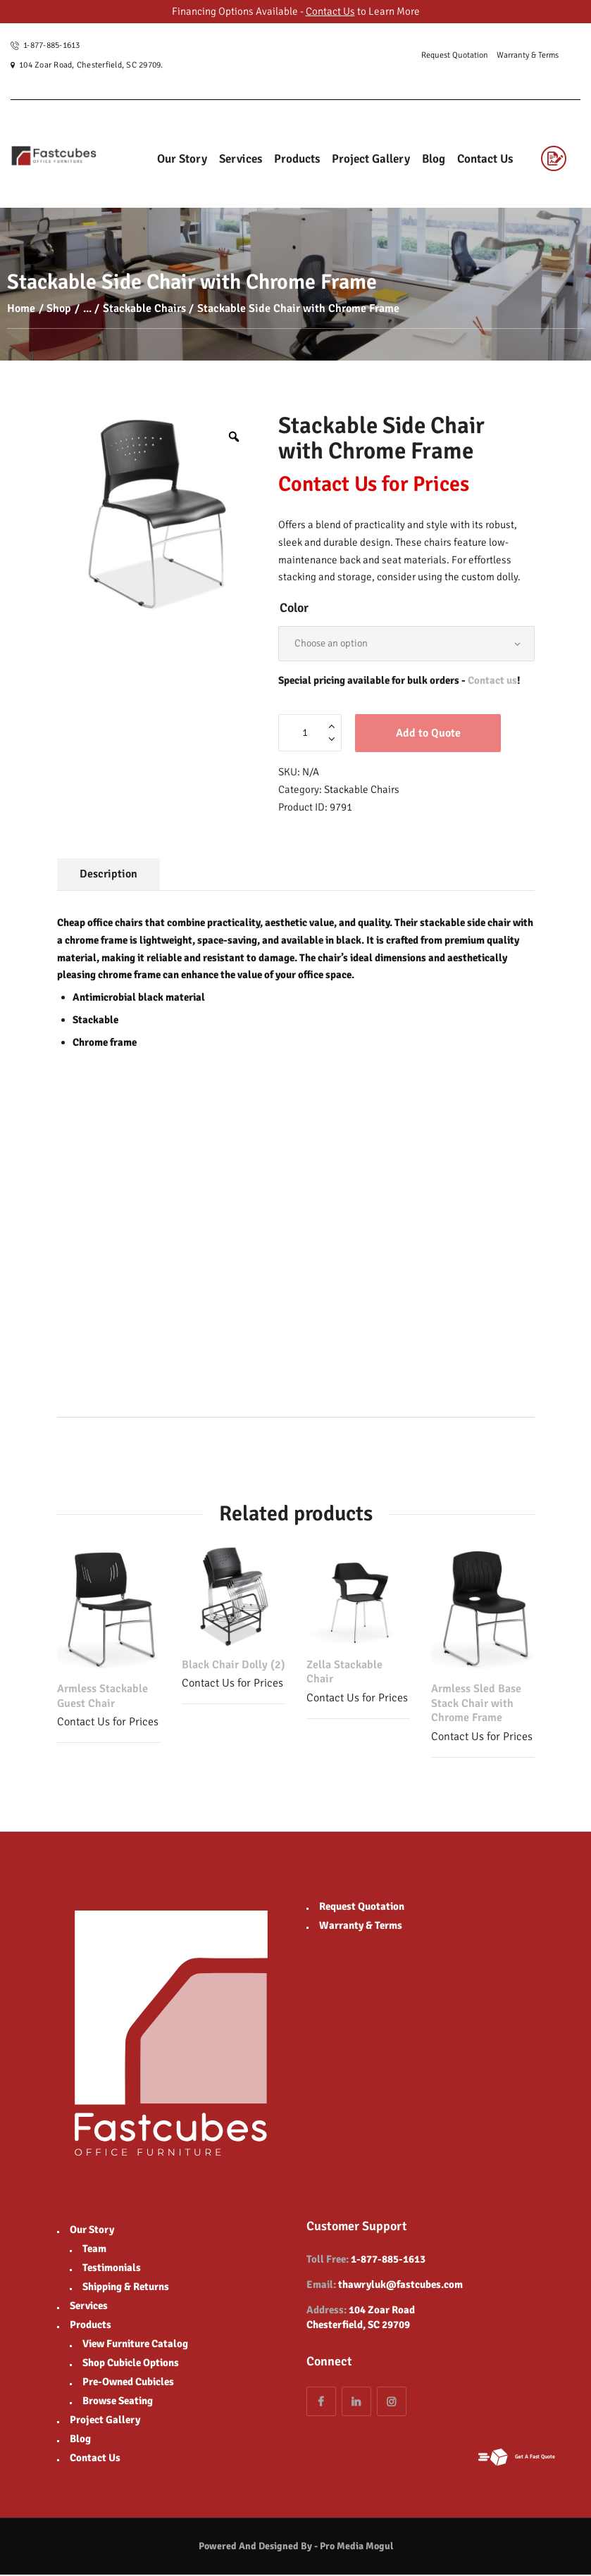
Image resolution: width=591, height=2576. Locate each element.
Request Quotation (361, 1907)
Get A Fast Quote (512, 2456)
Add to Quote (428, 734)
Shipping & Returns (125, 2288)
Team (94, 2250)
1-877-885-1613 (388, 2260)
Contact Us (330, 11)
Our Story (92, 2231)
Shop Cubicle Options (130, 2364)
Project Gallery (105, 2421)
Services (89, 2307)
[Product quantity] (310, 734)
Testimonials (111, 2269)
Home (21, 308)
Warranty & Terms (360, 1926)
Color (294, 607)
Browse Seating (117, 2402)
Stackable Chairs (144, 308)
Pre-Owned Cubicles (128, 2383)
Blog (80, 2440)
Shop (58, 308)
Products (90, 2326)
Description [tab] (108, 875)
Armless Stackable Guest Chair (102, 1697)
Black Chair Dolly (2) (233, 1666)
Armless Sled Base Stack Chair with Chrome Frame (476, 1705)
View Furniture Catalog (135, 2345)
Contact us (492, 681)
